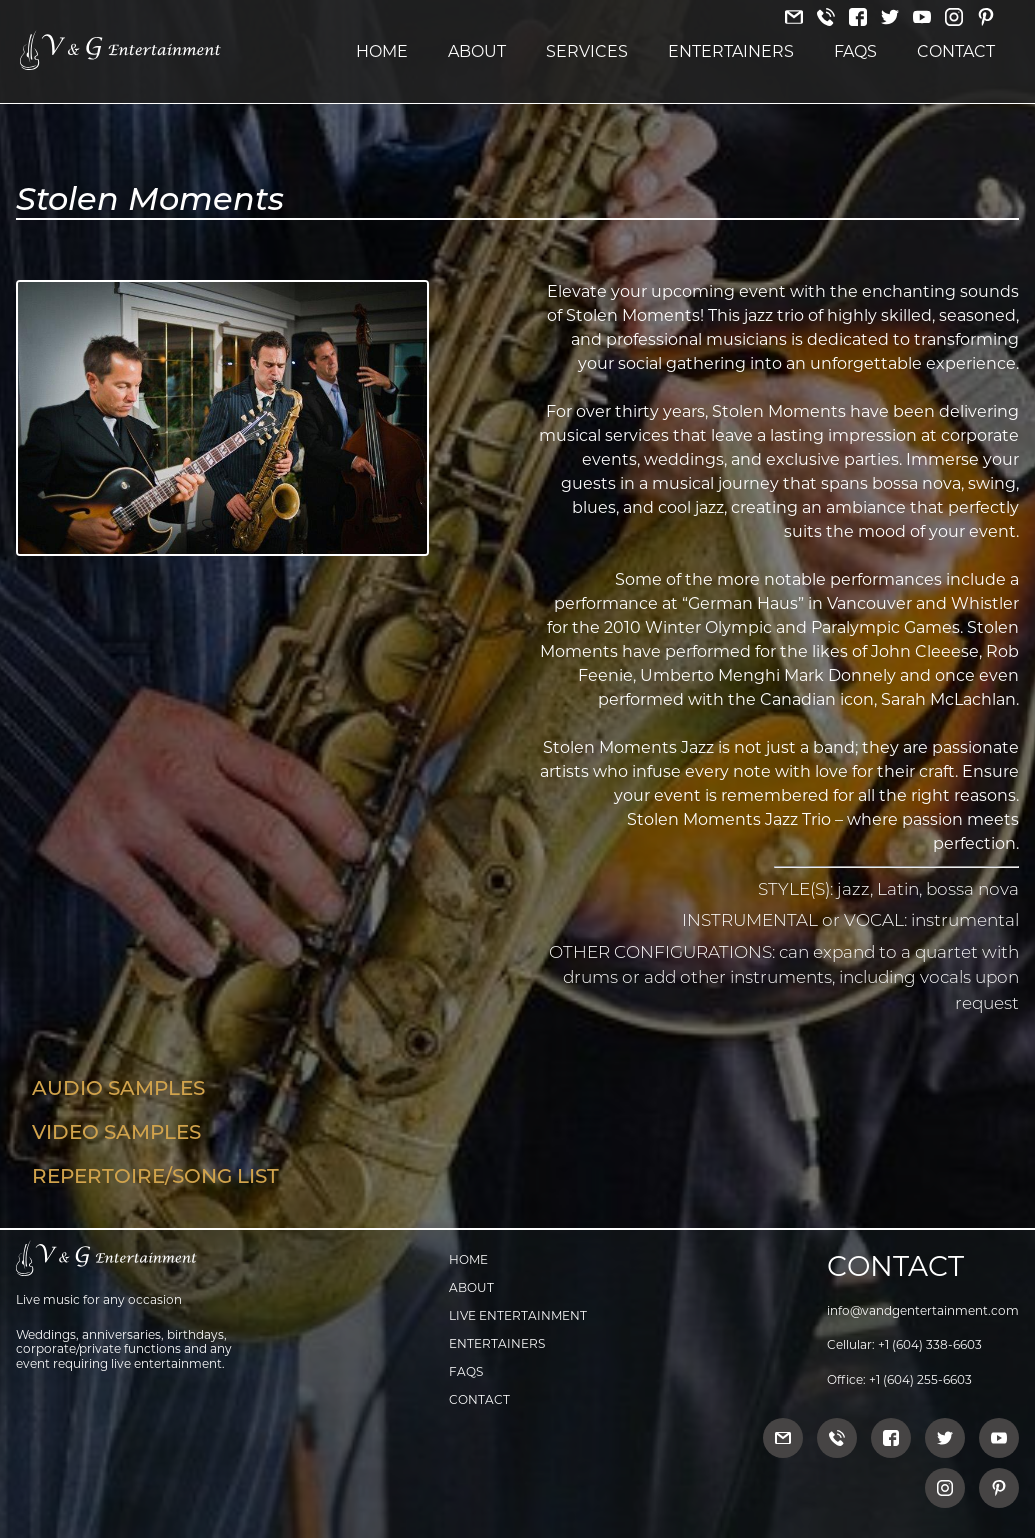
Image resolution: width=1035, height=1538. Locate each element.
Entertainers (731, 51)
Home (382, 51)
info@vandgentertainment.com (923, 1310)
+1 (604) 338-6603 (930, 1344)
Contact (956, 51)
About (477, 51)
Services (587, 51)
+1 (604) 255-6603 (920, 1379)
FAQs (855, 51)
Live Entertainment (518, 1315)
